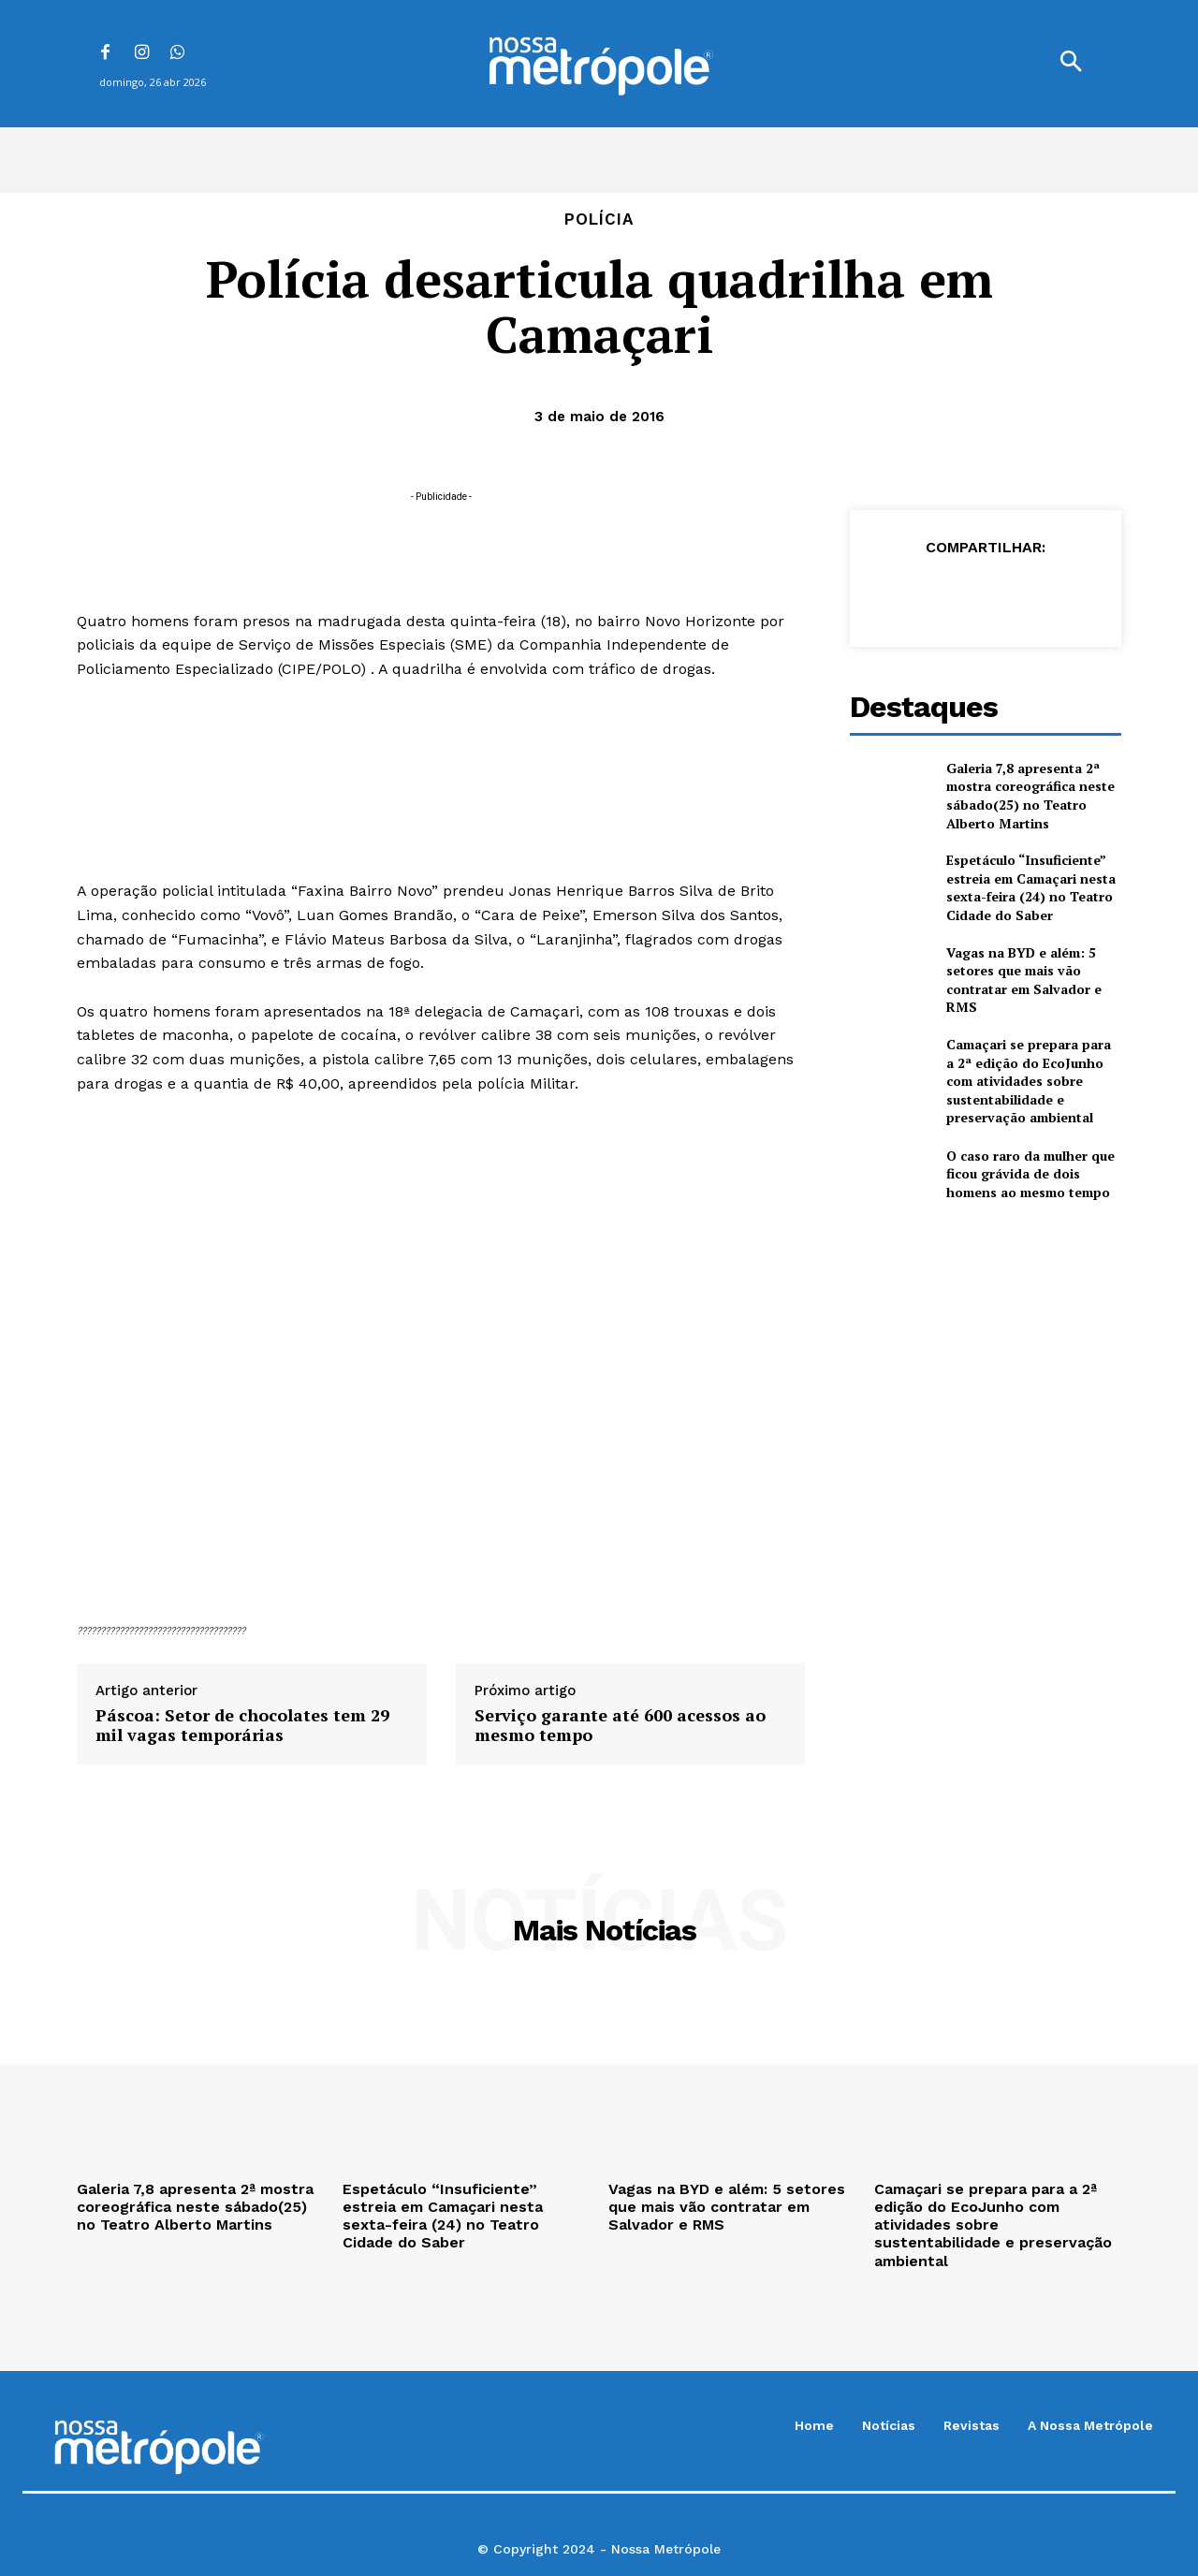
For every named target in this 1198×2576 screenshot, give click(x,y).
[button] (1071, 64)
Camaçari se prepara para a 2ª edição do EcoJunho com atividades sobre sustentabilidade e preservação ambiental (1028, 1080)
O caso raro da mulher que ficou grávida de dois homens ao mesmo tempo (1030, 1174)
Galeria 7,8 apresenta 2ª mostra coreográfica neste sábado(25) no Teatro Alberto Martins (1030, 795)
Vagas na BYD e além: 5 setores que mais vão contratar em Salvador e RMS (1024, 980)
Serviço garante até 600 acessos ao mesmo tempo (620, 1725)
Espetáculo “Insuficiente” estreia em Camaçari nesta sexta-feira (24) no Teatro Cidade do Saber (1031, 887)
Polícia (599, 219)
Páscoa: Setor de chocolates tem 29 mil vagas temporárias (242, 1725)
